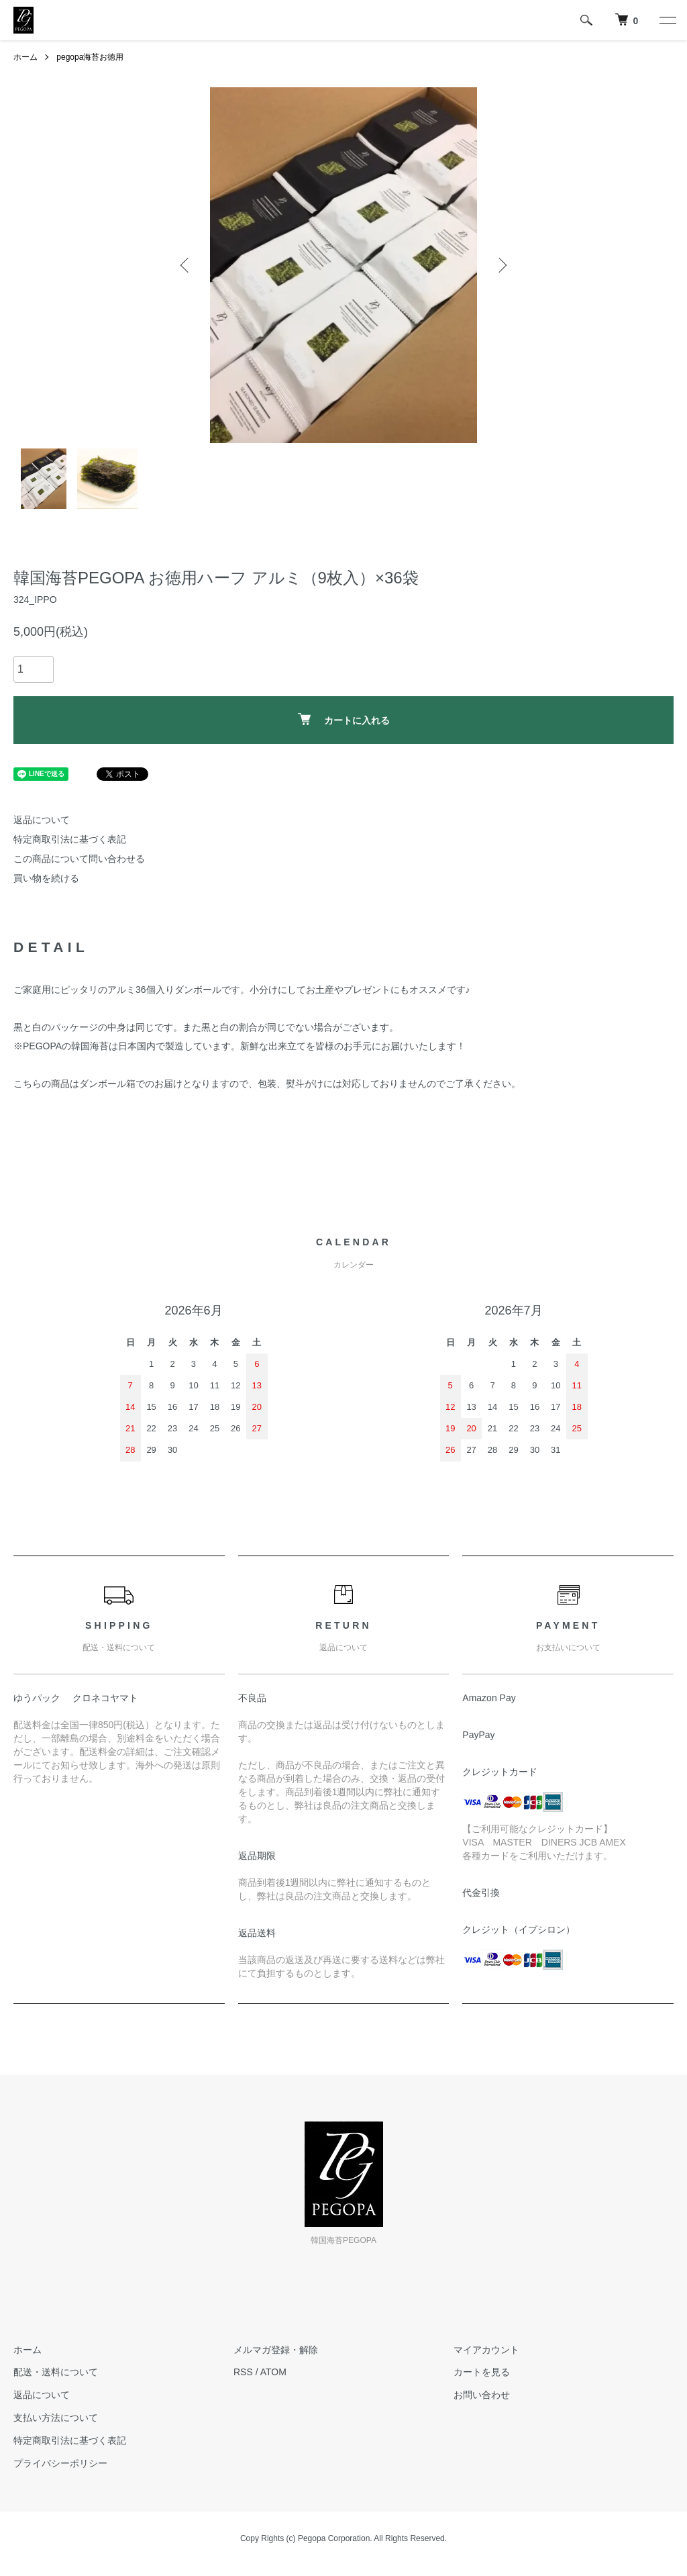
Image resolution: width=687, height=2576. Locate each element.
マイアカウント (486, 2349)
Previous (186, 265)
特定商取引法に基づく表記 (69, 839)
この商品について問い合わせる (79, 858)
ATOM (273, 2372)
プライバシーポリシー (60, 2463)
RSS (243, 2372)
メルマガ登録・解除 (275, 2349)
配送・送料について (55, 2372)
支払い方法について (55, 2417)
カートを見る (482, 2372)
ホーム (25, 57)
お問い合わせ (482, 2394)
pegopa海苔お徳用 (89, 57)
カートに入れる (344, 719)
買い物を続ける (46, 878)
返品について (41, 819)
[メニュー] (667, 20)
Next (501, 265)
